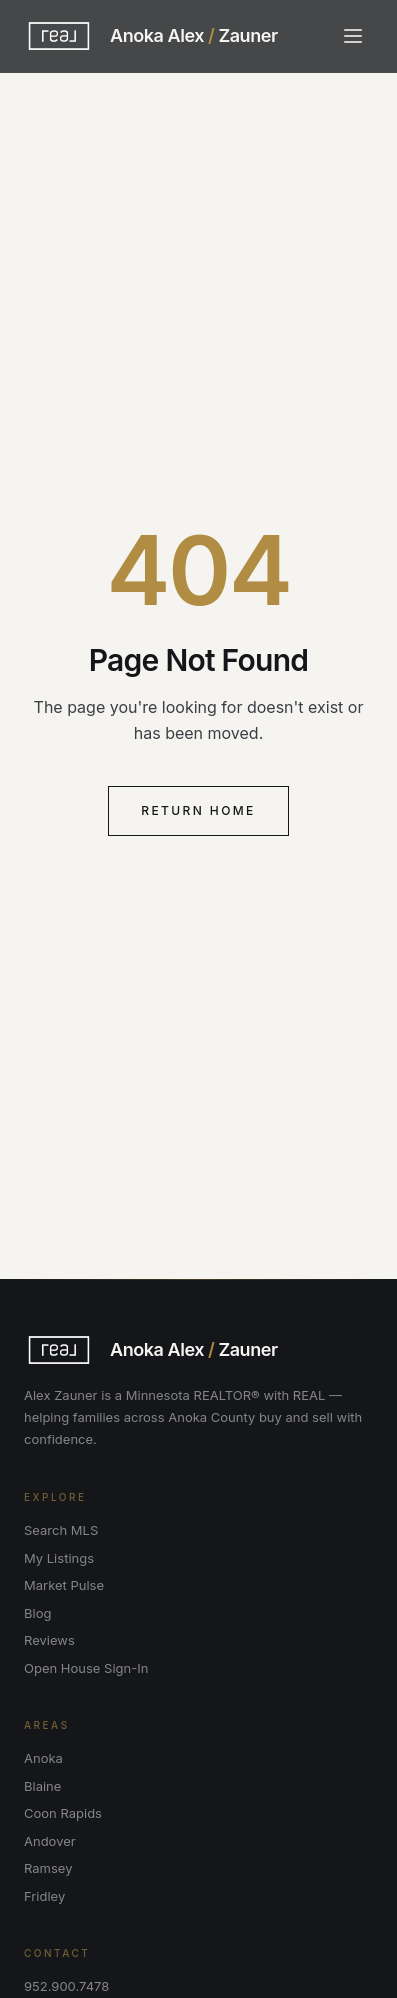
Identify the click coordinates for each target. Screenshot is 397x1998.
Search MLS (61, 1530)
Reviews (49, 1640)
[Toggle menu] (353, 36)
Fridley (44, 1896)
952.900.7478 (66, 1986)
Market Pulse (64, 1585)
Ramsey (48, 1868)
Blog (37, 1613)
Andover (50, 1841)
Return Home (198, 810)
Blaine (42, 1786)
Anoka (43, 1758)
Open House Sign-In (86, 1668)
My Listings (59, 1558)
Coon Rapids (63, 1813)
